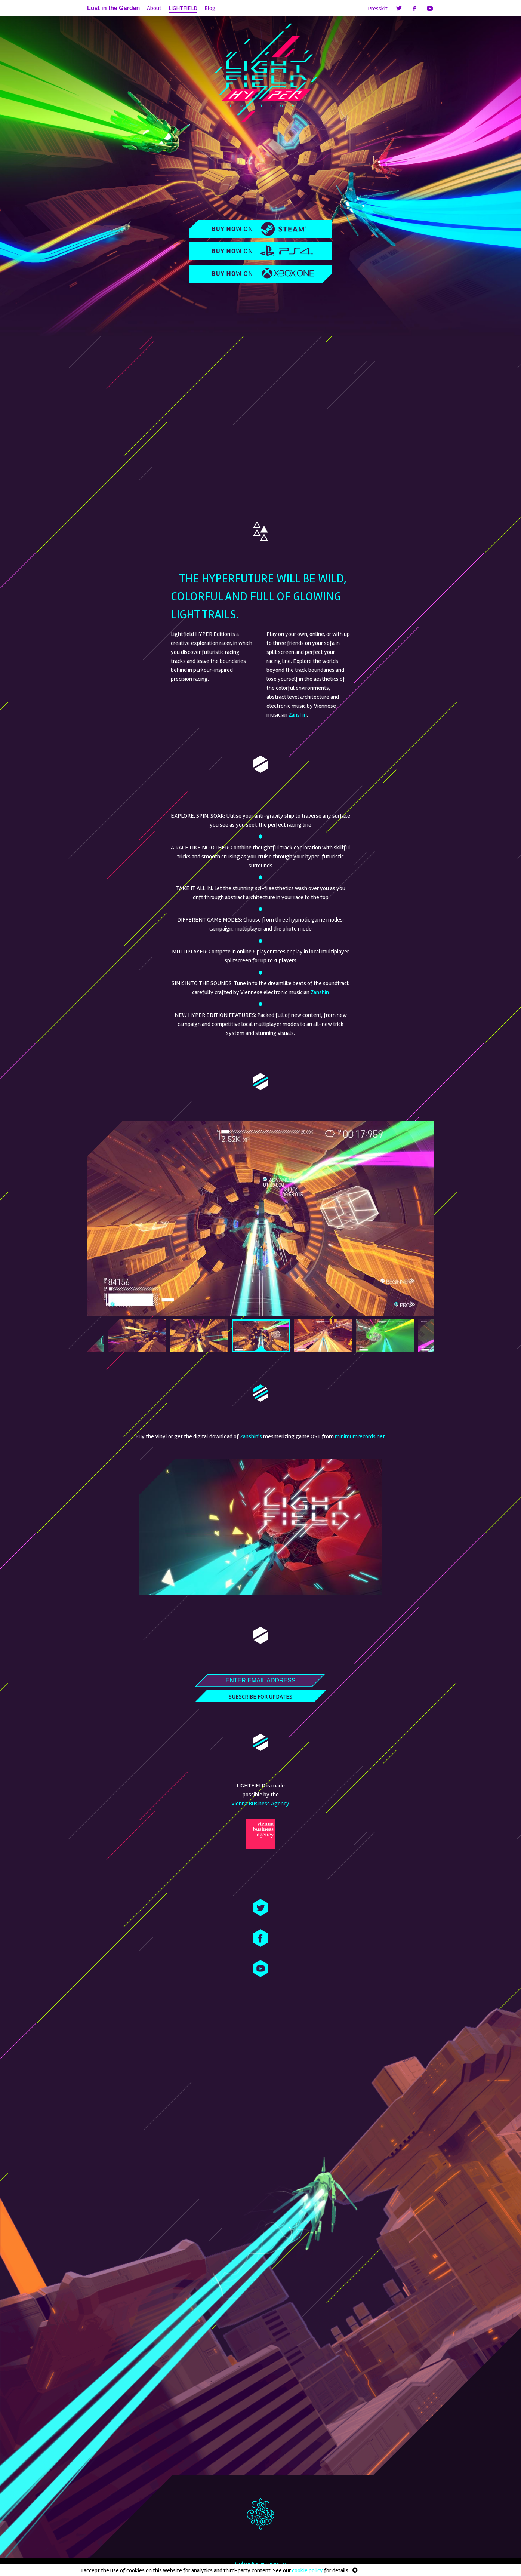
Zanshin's (251, 1436)
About (154, 8)
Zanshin (298, 715)
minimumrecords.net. (360, 1436)
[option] (260, 1218)
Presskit (378, 8)
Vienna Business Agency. (260, 1803)
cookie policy (307, 2570)
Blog (210, 8)
